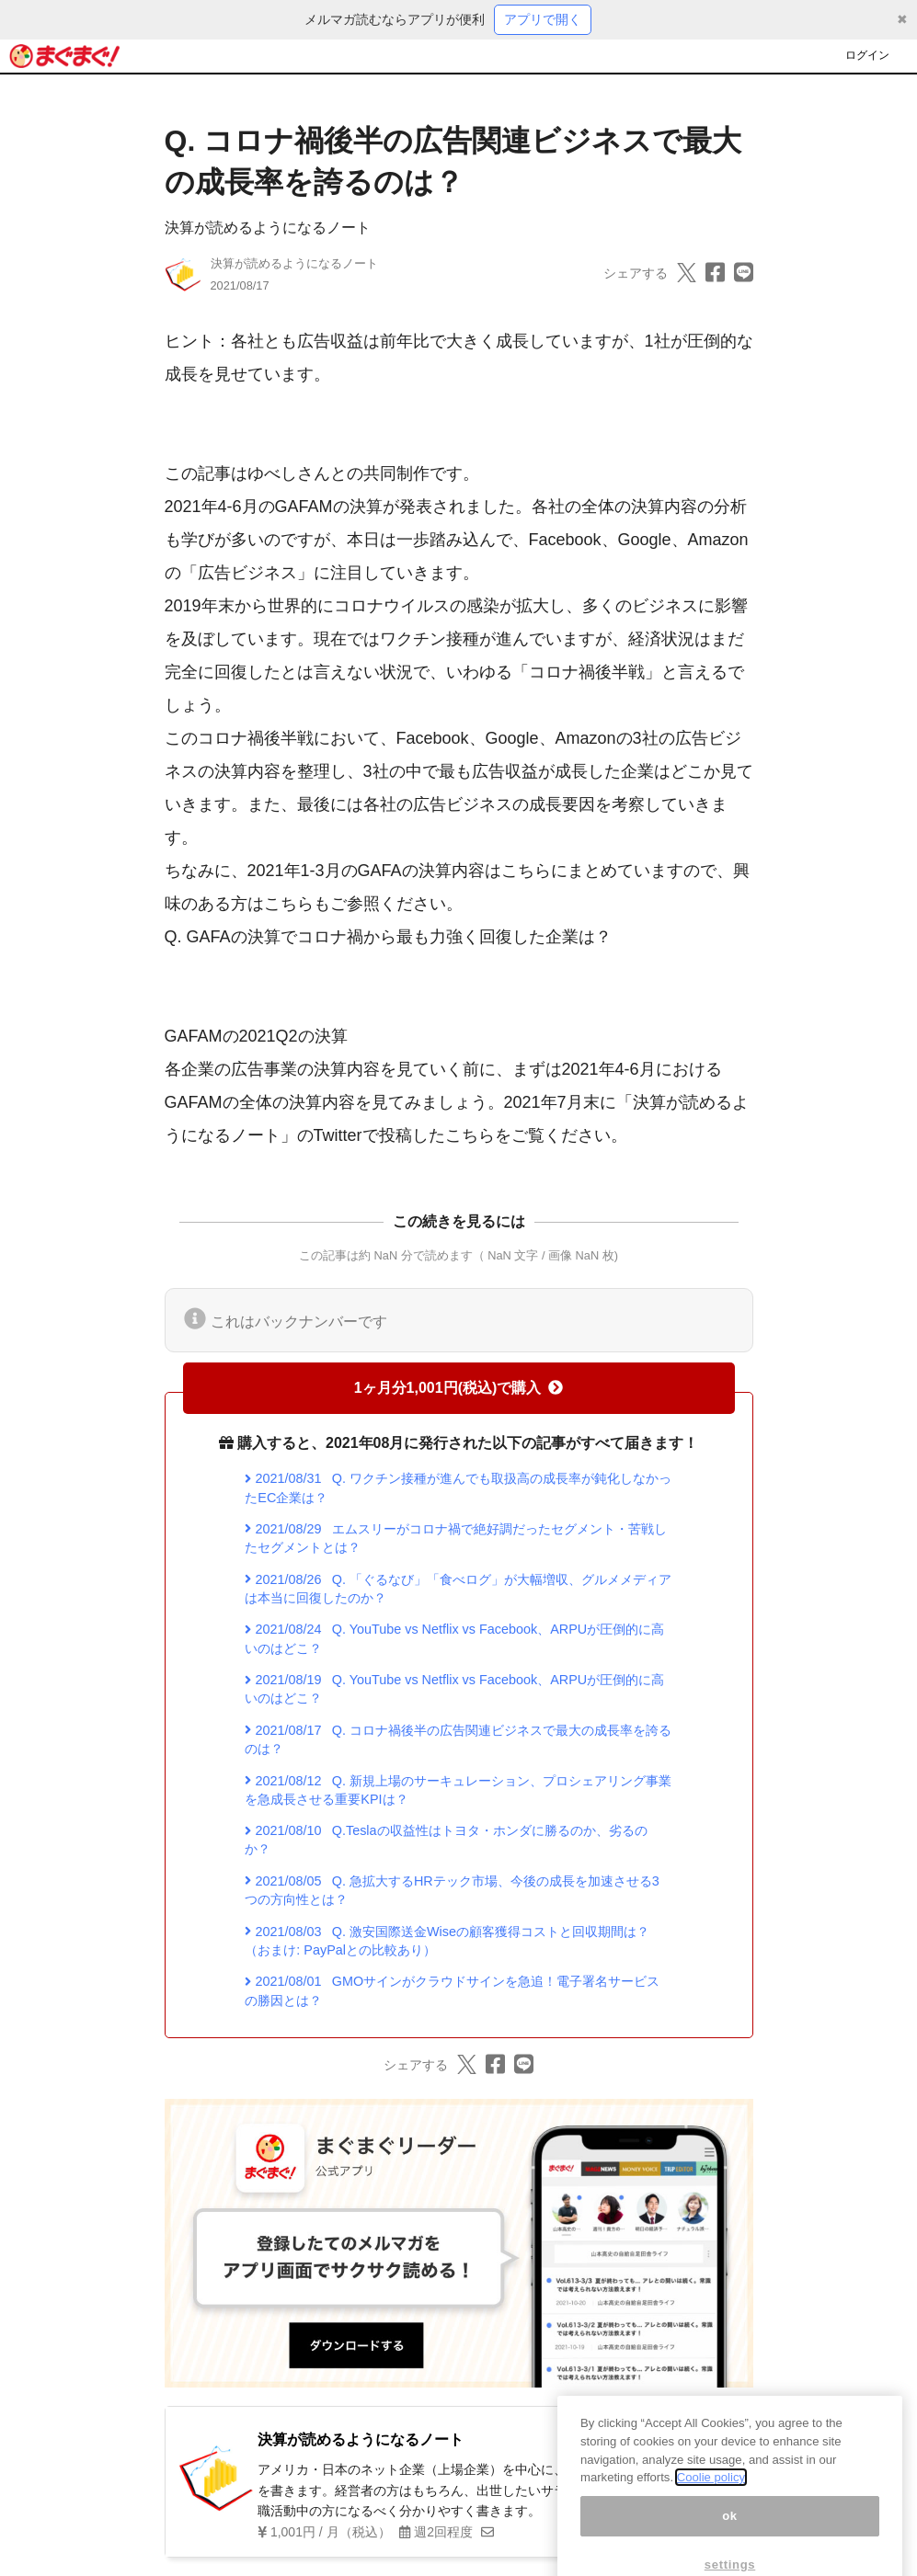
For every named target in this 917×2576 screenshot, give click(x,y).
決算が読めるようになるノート (268, 227)
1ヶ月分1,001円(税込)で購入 (459, 1388)
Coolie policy (711, 2503)
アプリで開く (542, 19)
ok (730, 2541)
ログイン (867, 55)
